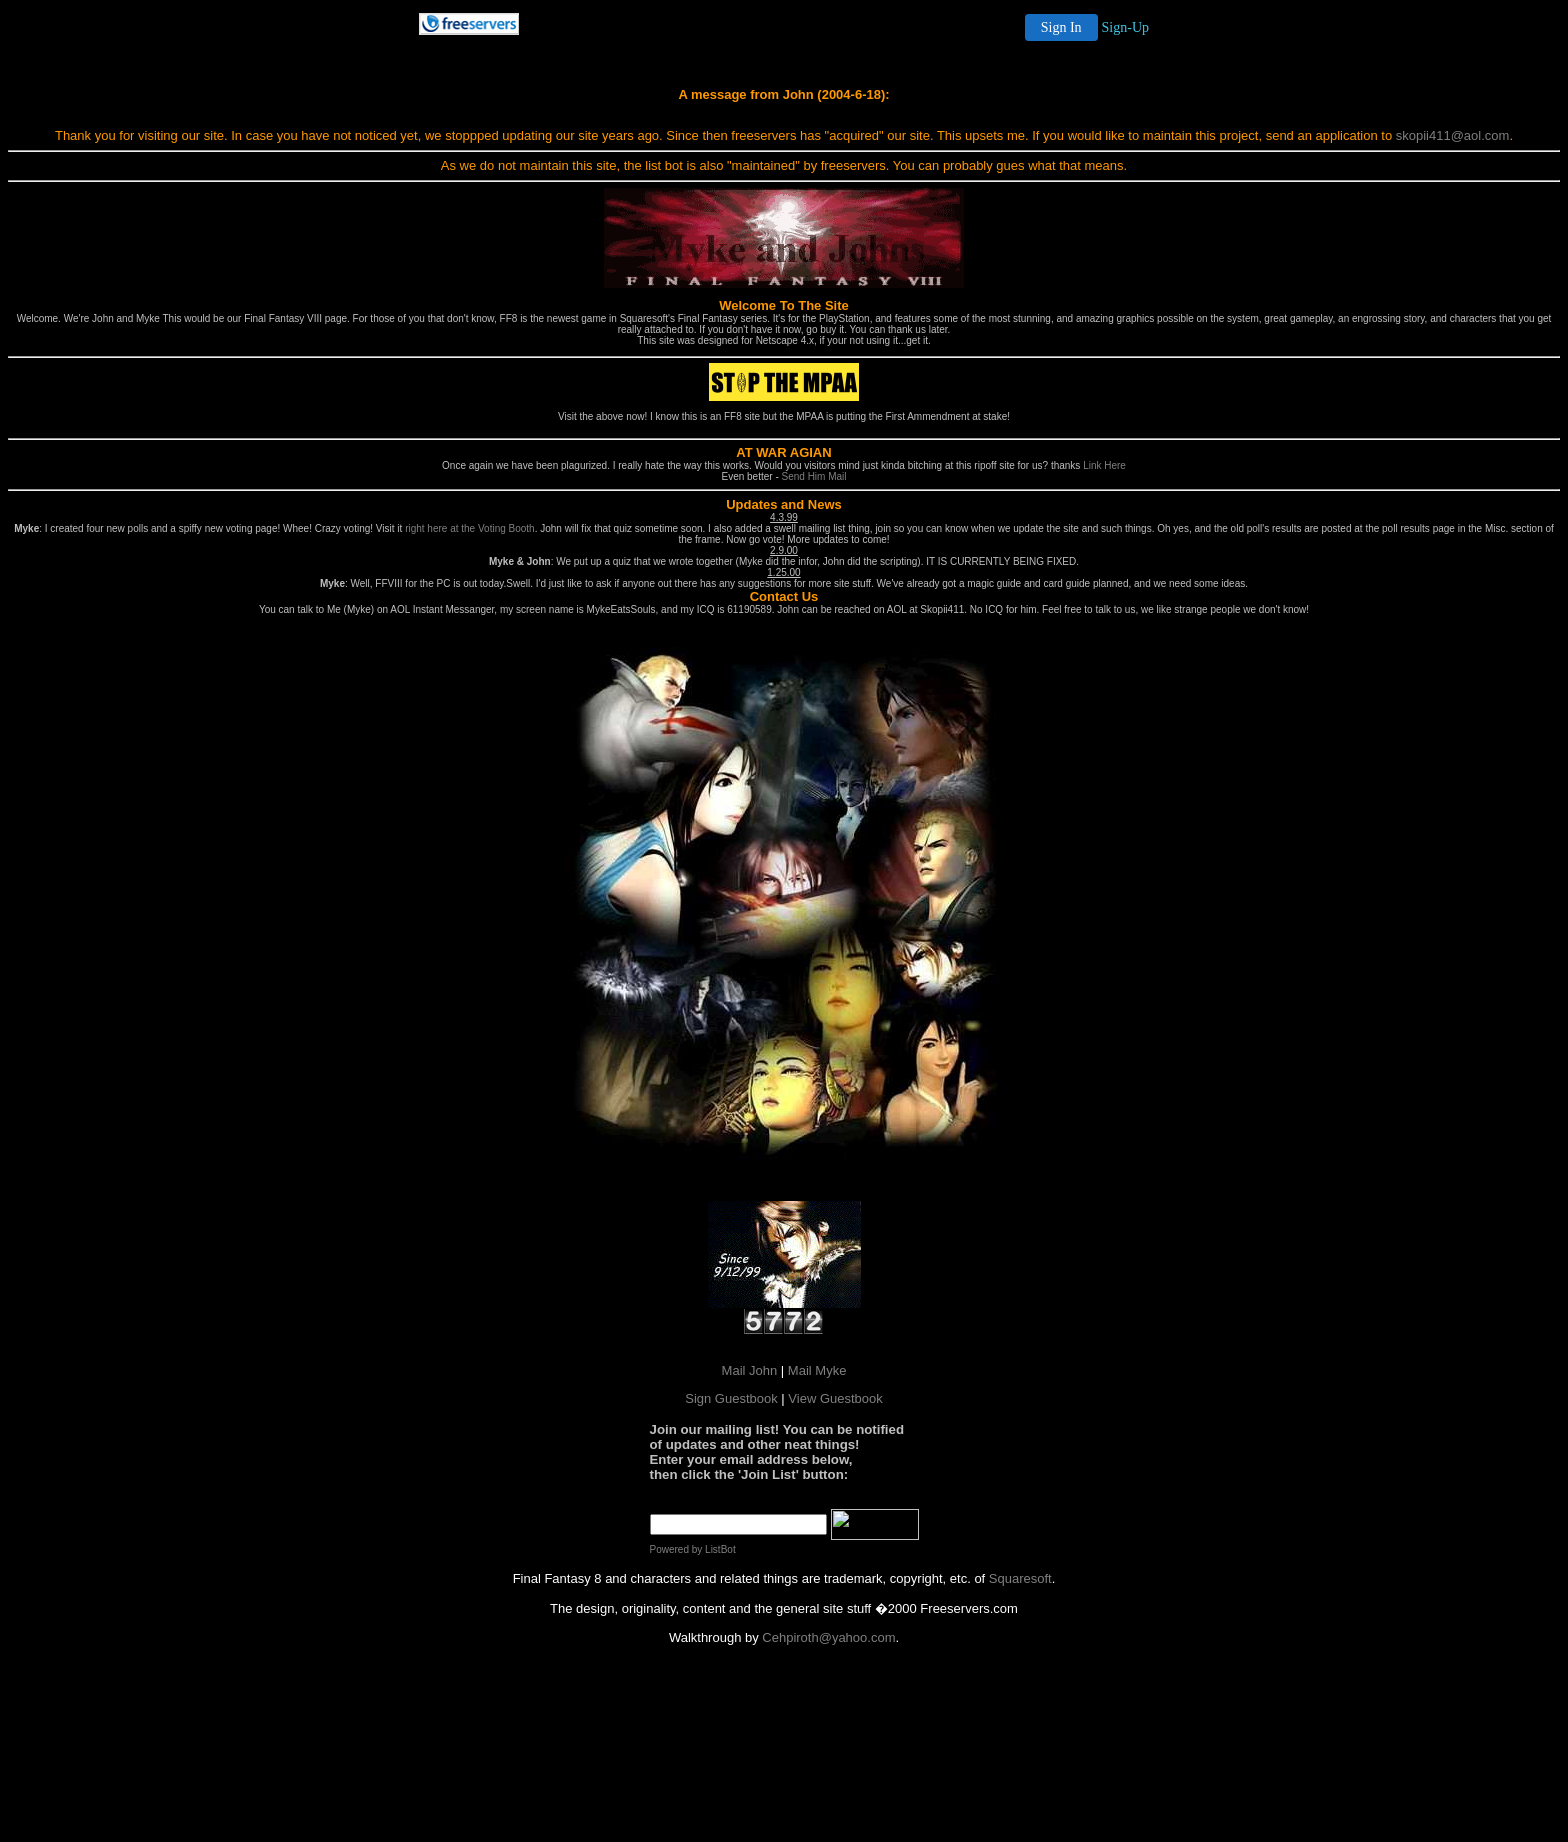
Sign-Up (1125, 27)
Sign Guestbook (731, 1398)
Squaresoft (1020, 1578)
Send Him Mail (814, 476)
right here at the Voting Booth (470, 528)
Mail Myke (817, 1370)
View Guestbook (835, 1398)
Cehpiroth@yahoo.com (828, 1637)
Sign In (1061, 27)
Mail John (750, 1370)
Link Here (1104, 465)
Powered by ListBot (693, 1549)
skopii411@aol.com (1453, 135)
